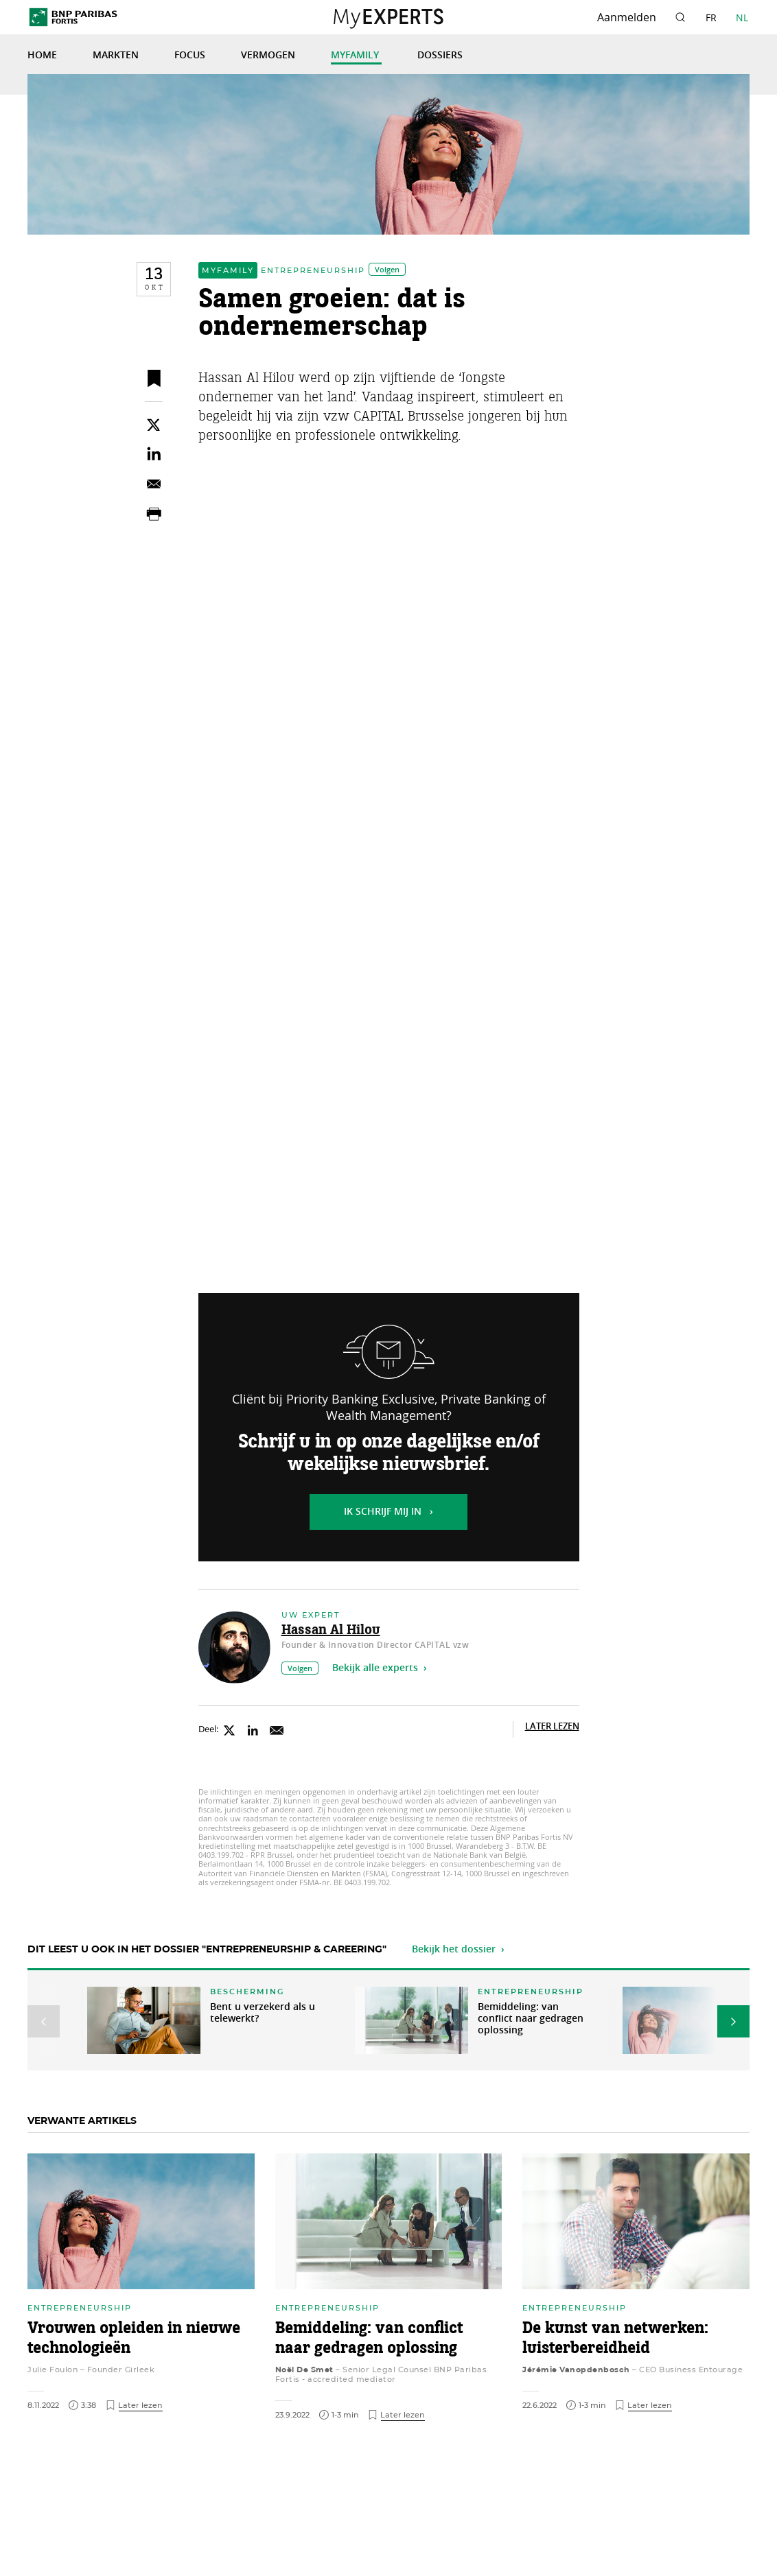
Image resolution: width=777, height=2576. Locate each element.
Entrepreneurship (313, 270)
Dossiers (440, 55)
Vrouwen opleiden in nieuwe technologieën (133, 2339)
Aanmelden (626, 17)
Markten (116, 55)
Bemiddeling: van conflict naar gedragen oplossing (530, 2018)
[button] (43, 2021)
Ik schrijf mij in (382, 1512)
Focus (189, 55)
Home (42, 55)
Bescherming (247, 1991)
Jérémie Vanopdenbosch (576, 2369)
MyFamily (356, 55)
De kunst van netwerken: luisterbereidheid (615, 2339)
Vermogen (268, 55)
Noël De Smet (304, 2369)
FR (711, 17)
